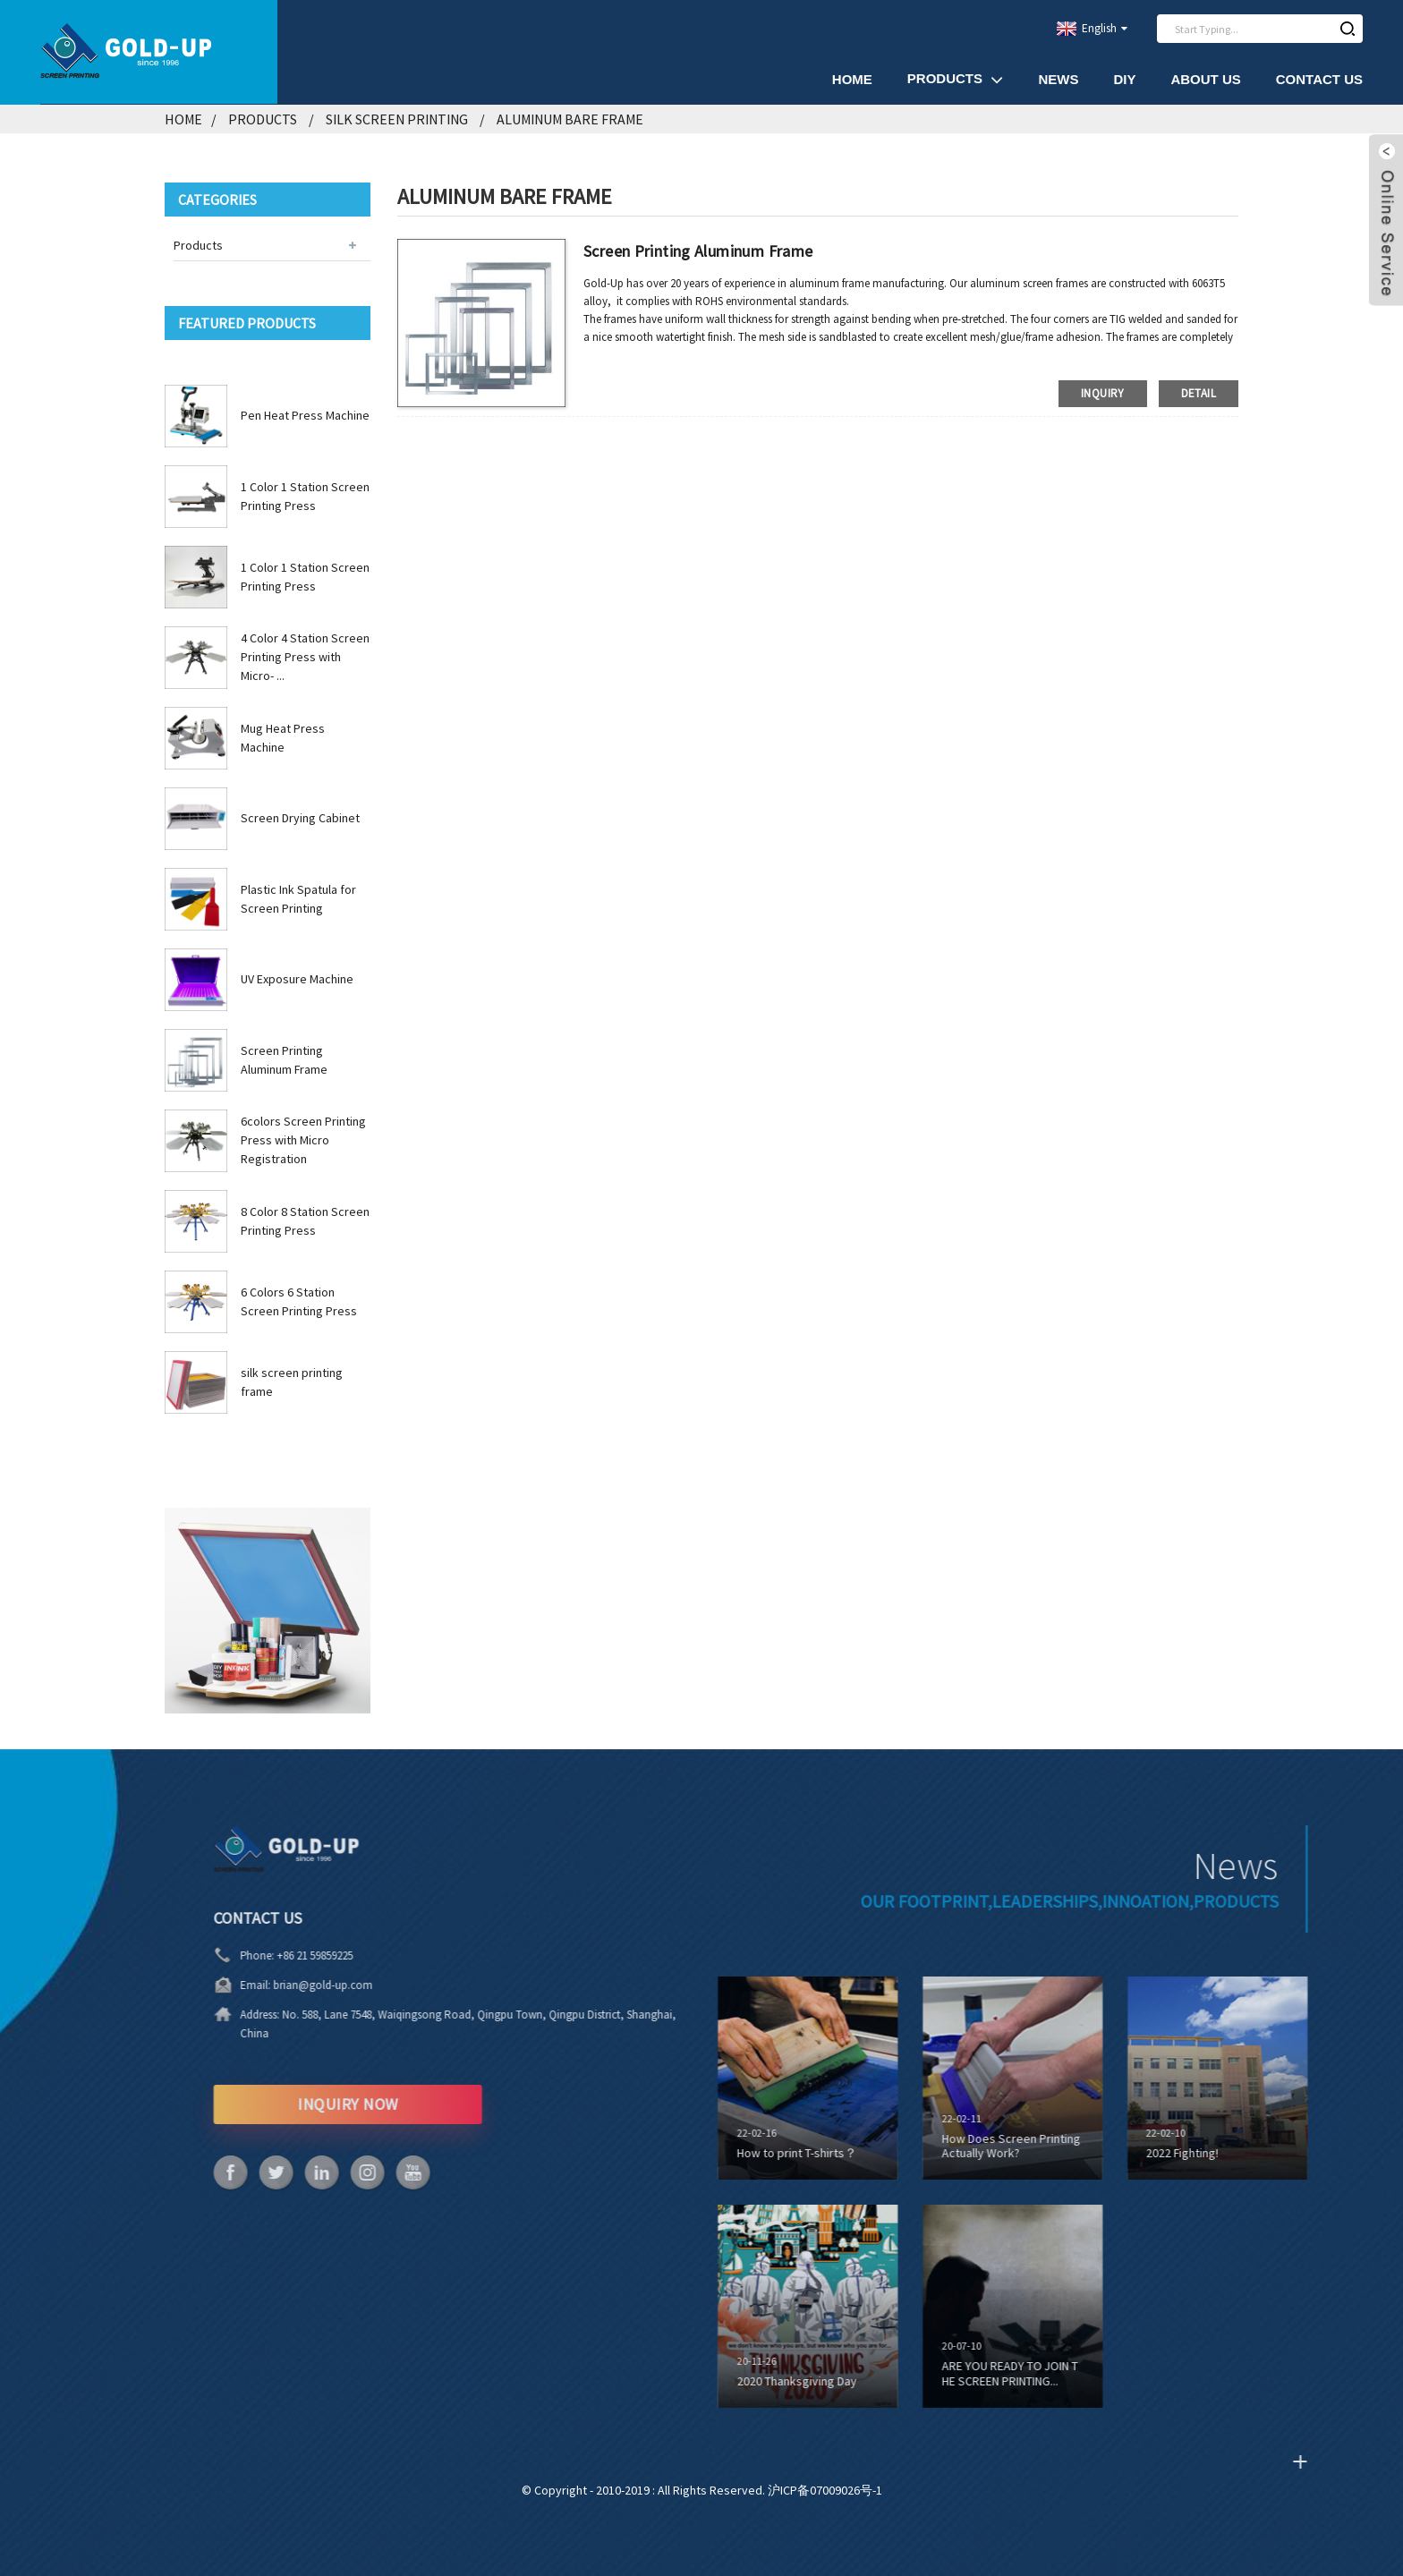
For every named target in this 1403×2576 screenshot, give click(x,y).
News (1058, 79)
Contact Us (1319, 79)
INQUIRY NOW (294, 2104)
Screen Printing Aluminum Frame (697, 251)
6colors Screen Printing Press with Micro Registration (303, 1140)
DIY (1124, 79)
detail (1198, 393)
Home (852, 79)
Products (955, 79)
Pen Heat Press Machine (305, 415)
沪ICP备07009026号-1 (825, 2490)
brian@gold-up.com (269, 1985)
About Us (1205, 79)
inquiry (1103, 393)
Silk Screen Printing (397, 119)
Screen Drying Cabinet (300, 818)
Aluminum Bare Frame (570, 119)
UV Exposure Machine (297, 979)
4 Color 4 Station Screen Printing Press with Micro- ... (305, 657)
